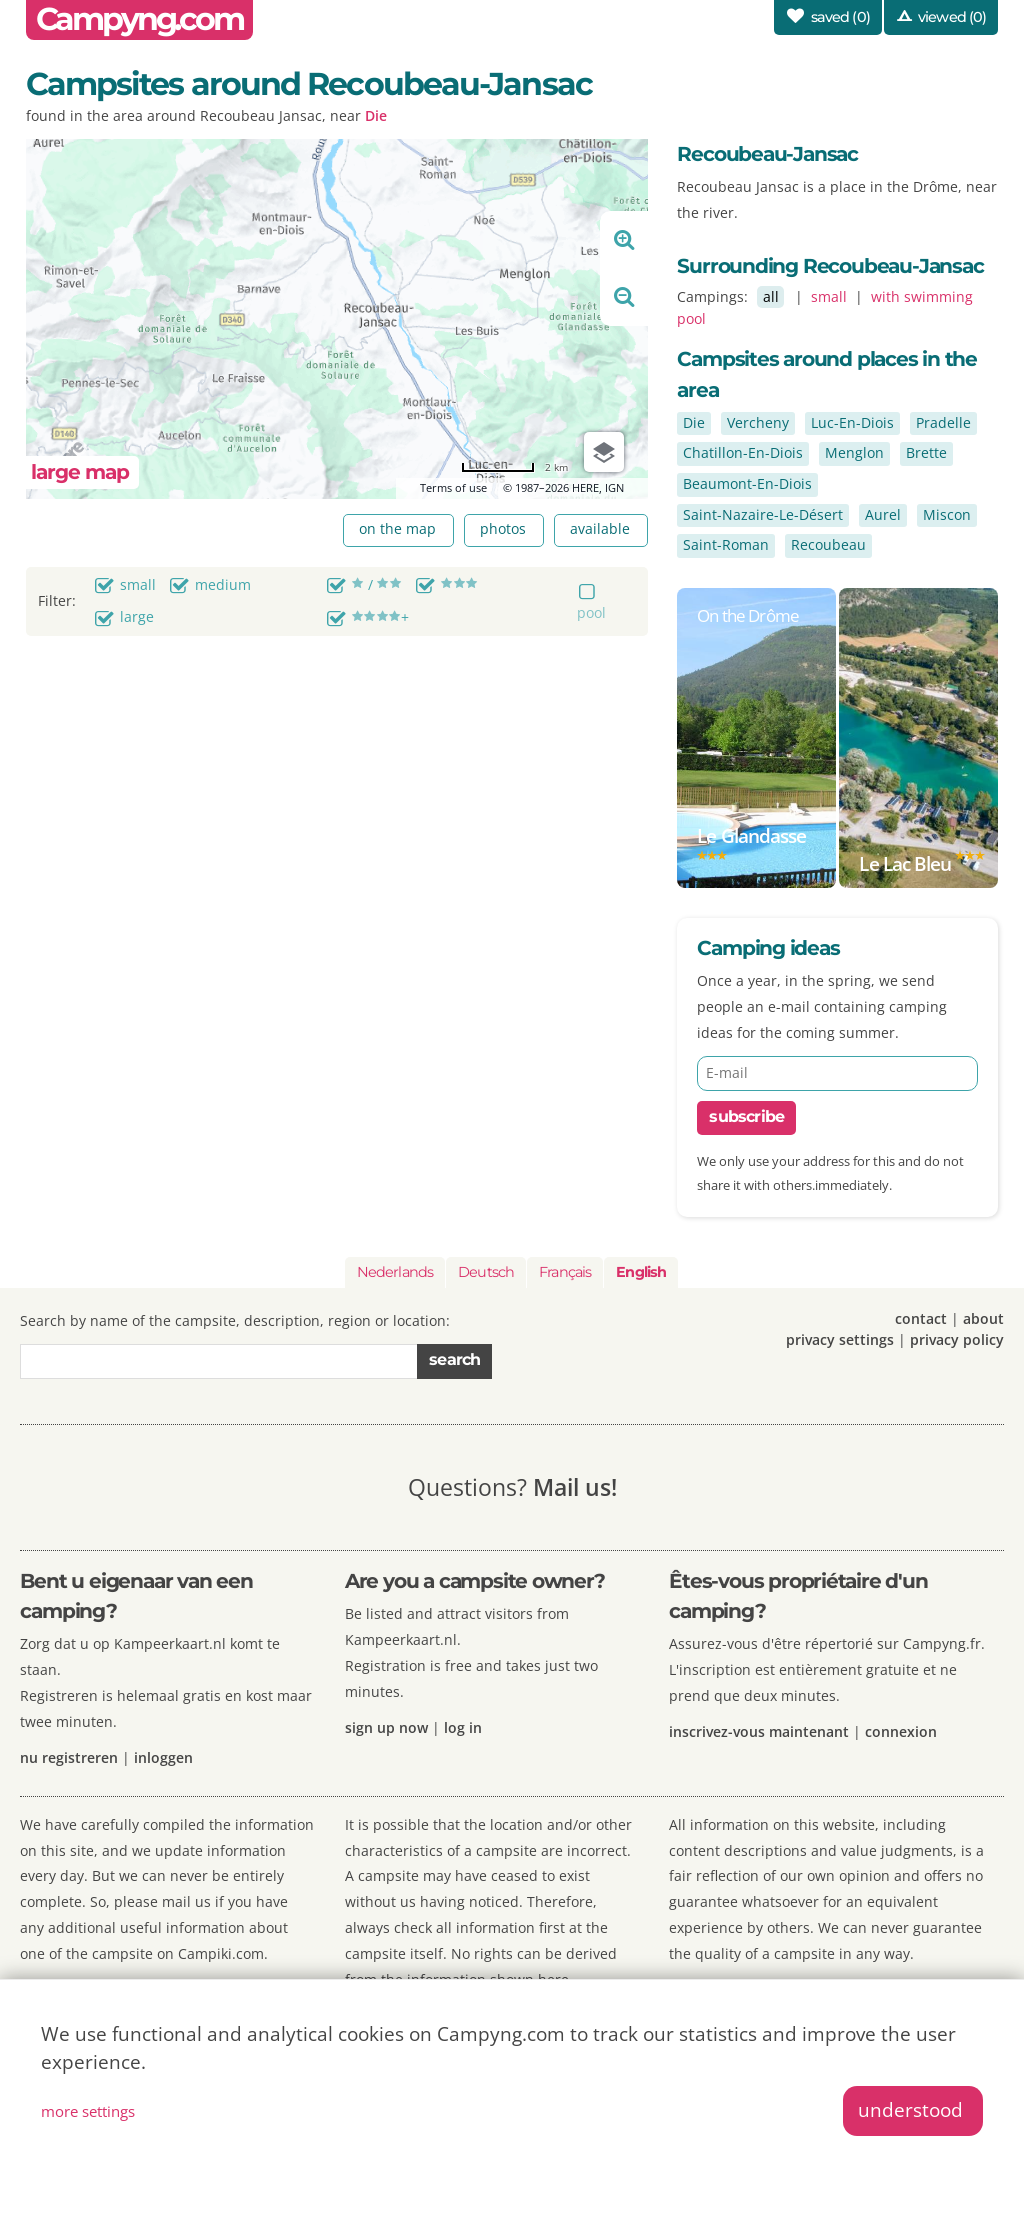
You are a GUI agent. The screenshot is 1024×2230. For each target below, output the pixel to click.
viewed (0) (952, 17)
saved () (840, 17)
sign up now (386, 1727)
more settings (88, 2111)
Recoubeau (828, 544)
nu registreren (69, 1757)
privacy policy (957, 1339)
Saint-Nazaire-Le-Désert (763, 514)
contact (921, 1318)
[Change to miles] (514, 467)
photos (503, 528)
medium (223, 584)
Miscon (947, 514)
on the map (397, 528)
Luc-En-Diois (852, 422)
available (600, 528)
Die (376, 115)
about (983, 1318)
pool (591, 612)
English (641, 1272)
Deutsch (486, 1272)
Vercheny (758, 422)
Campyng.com (139, 19)
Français (565, 1272)
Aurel (883, 514)
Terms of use (453, 487)
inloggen (163, 1757)
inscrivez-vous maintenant (759, 1731)
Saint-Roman (726, 544)
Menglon (854, 452)
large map (80, 471)
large (137, 616)
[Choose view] (604, 452)
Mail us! (575, 1487)
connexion (901, 1731)
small (138, 584)
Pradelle (943, 422)
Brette (926, 452)
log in (463, 1727)
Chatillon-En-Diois (743, 452)
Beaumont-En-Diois (747, 483)
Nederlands (395, 1272)
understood (910, 2109)
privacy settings (840, 1339)
